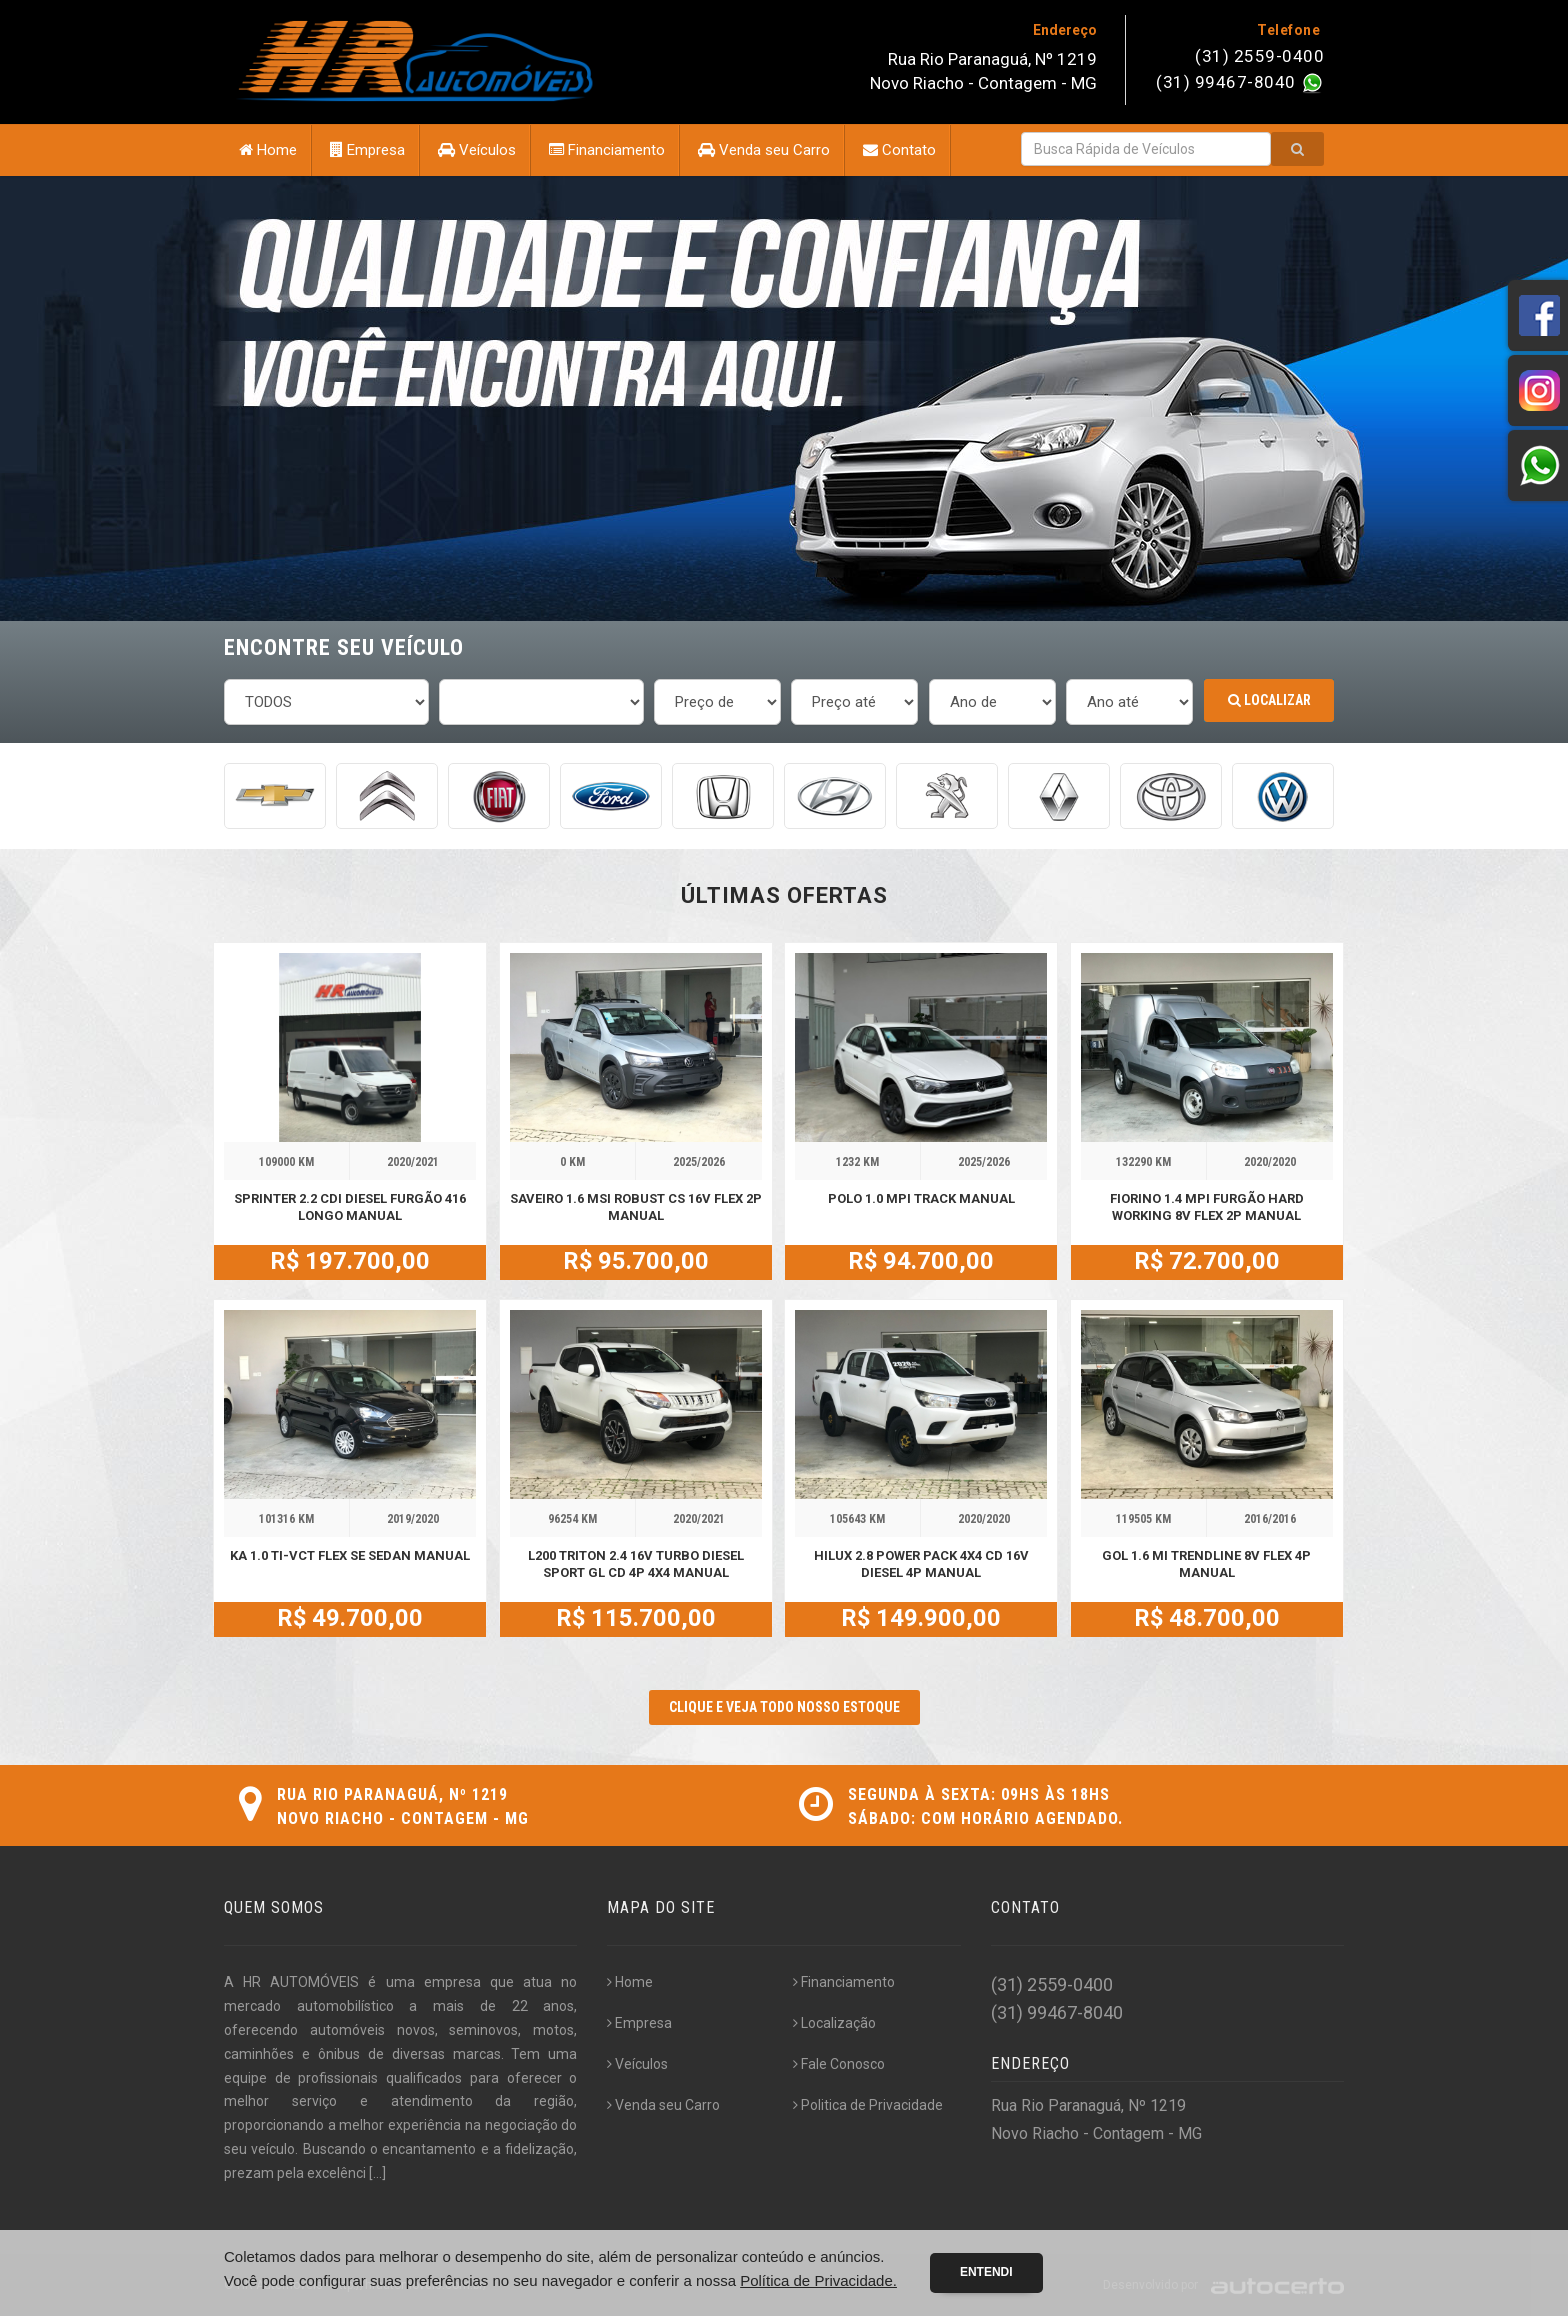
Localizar (1269, 700)
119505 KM (1143, 1519)
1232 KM (857, 1162)
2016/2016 (1270, 1519)
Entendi (986, 2272)
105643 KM (857, 1519)
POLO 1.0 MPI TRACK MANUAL (921, 1198)
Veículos (477, 150)
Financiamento (607, 150)
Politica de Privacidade (868, 2105)
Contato (899, 150)
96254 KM (572, 1519)
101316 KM (286, 1519)
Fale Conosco (839, 2064)
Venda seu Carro (764, 150)
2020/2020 (1270, 1162)
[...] (377, 2173)
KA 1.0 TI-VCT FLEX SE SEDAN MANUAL (350, 1555)
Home (268, 150)
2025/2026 (699, 1162)
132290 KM (1143, 1162)
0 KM (572, 1162)
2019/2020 (413, 1519)
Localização (834, 2023)
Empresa (367, 150)
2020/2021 (413, 1162)
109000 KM (286, 1162)
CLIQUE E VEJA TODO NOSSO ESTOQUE (784, 1707)
